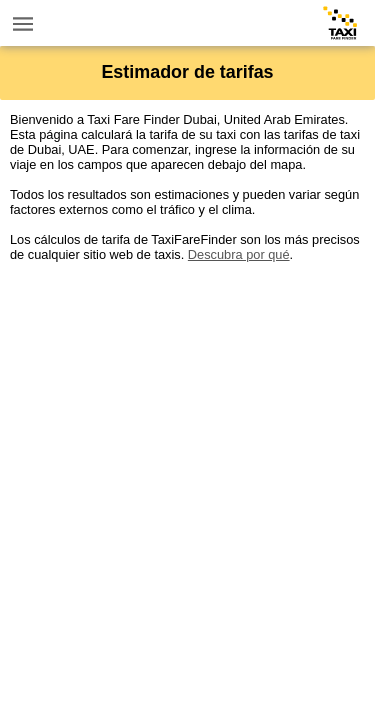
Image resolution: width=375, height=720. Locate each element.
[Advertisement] (187, 449)
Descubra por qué (239, 254)
